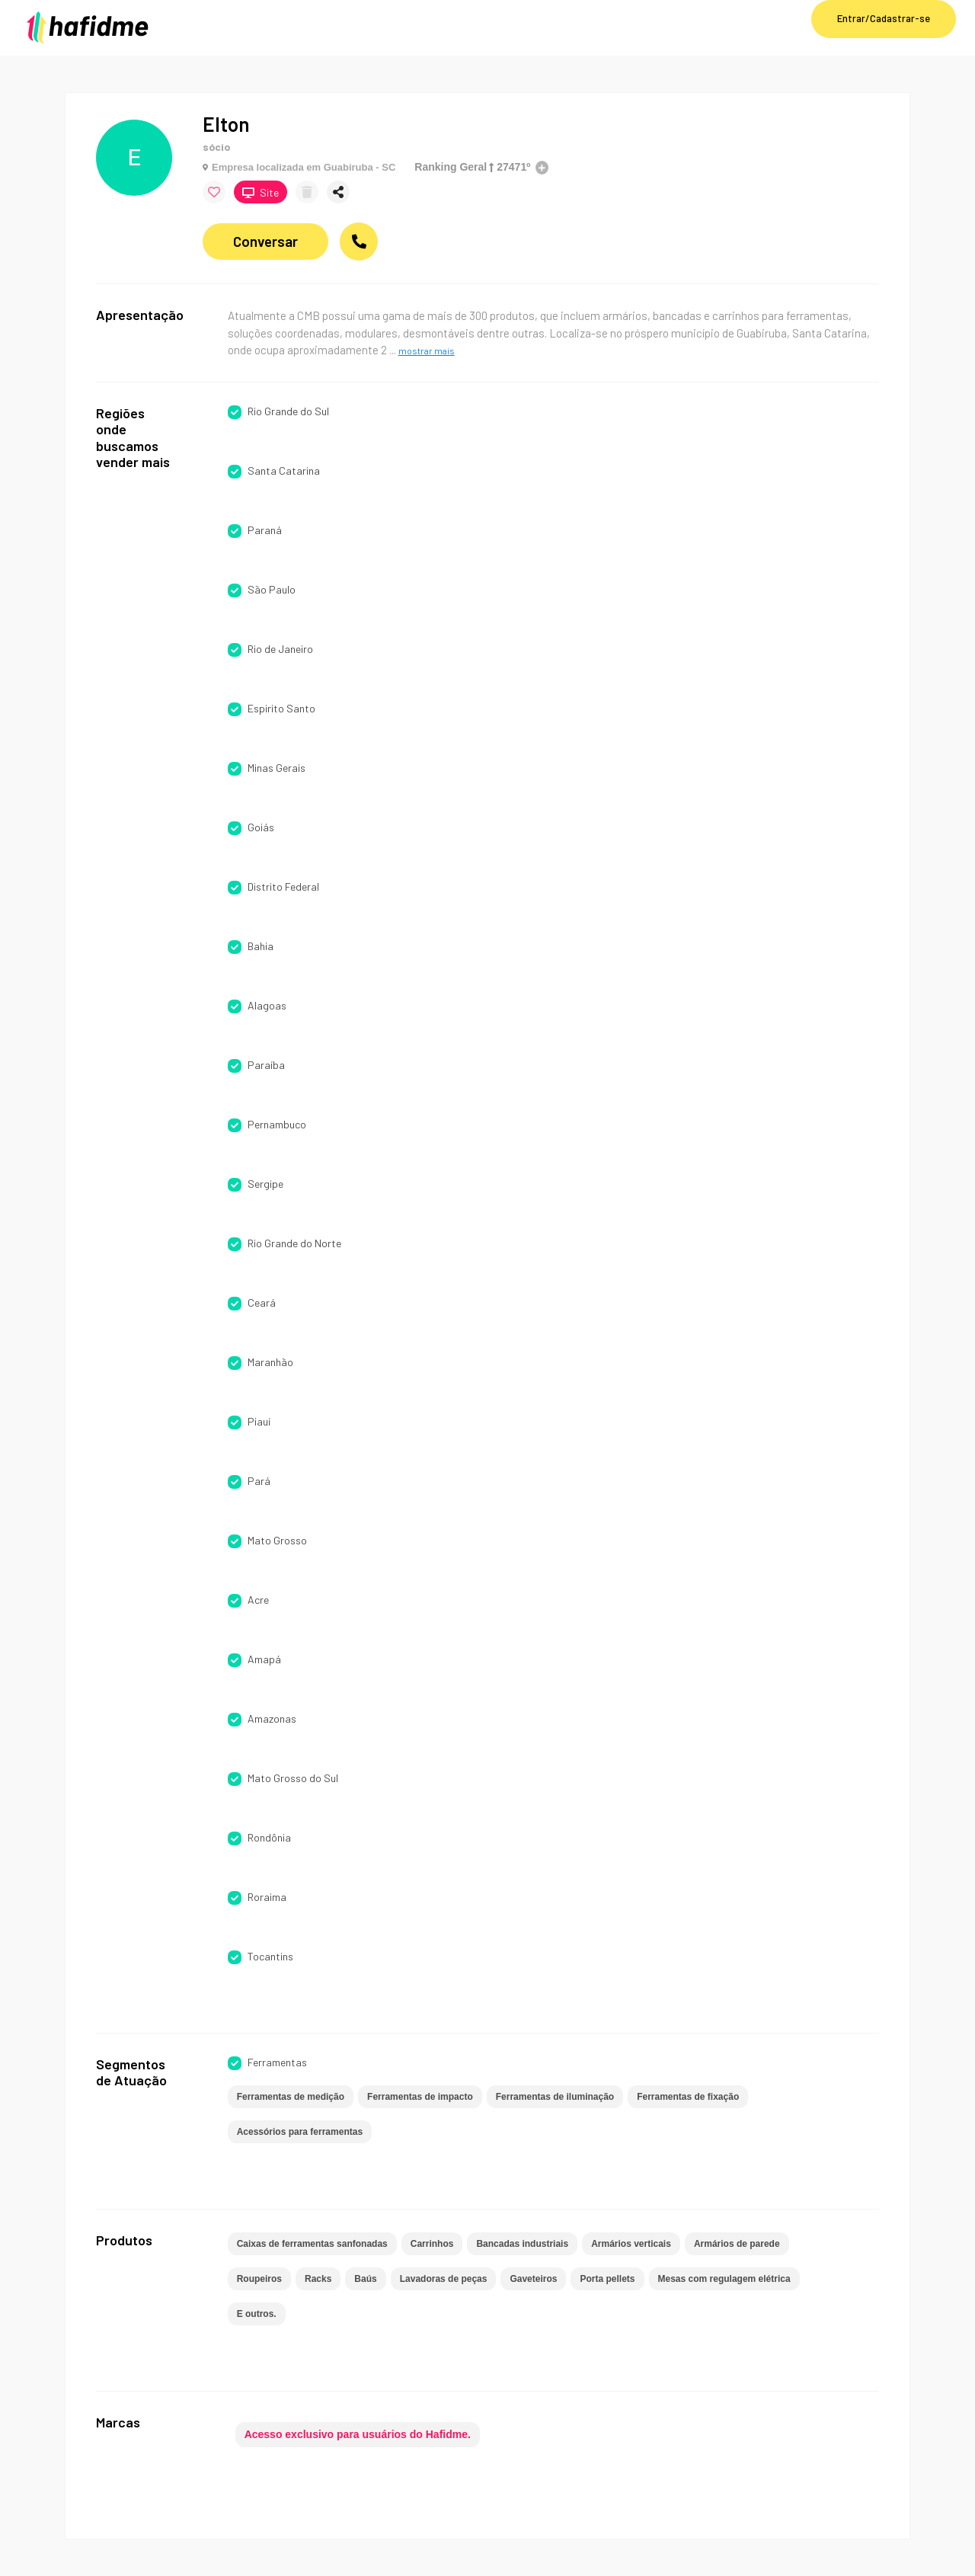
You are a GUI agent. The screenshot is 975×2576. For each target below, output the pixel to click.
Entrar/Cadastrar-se (883, 18)
